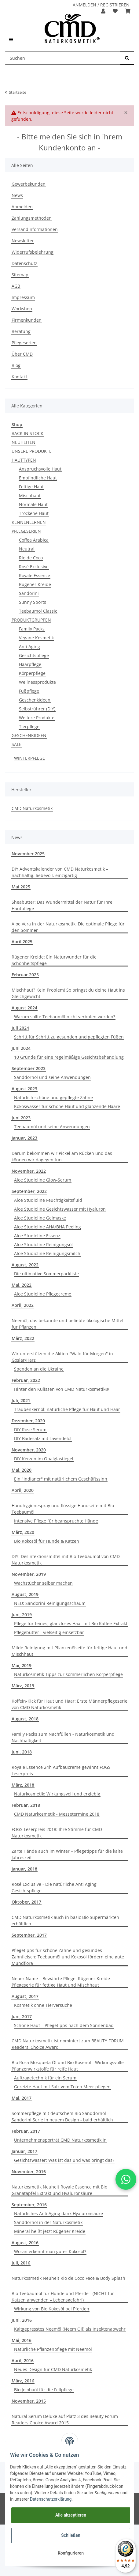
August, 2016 (25, 2242)
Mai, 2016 (21, 2340)
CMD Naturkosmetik (32, 808)
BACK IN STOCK (27, 433)
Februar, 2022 (26, 1380)
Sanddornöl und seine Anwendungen (52, 1077)
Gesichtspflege (34, 655)
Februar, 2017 (26, 2131)
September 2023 (29, 1068)
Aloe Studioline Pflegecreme (42, 1294)
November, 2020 (29, 1450)
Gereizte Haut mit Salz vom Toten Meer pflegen (62, 2087)
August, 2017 (25, 1996)
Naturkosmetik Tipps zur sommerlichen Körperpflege (68, 1674)
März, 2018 (23, 1785)
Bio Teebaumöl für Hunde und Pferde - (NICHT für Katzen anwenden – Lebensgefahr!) (63, 2296)
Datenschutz (24, 263)
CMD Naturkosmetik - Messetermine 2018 (56, 1814)
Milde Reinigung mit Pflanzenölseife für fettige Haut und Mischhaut (69, 1651)
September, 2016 (29, 2204)
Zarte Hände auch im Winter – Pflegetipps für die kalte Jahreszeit (67, 1854)
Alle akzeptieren (70, 2515)
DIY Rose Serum (30, 1429)
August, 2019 (25, 1594)
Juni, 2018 (22, 1752)
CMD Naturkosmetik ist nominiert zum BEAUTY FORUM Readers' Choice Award (68, 2044)
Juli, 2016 (21, 2263)
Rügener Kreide (35, 584)
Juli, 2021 (21, 1400)
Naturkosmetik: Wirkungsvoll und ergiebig (57, 1794)
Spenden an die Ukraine (39, 1369)
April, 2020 (23, 1490)
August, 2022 (25, 1265)
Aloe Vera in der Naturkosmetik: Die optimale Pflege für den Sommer (68, 927)
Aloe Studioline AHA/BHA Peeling (47, 1227)
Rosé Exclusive (34, 566)
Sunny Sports (32, 602)
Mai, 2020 (21, 1470)
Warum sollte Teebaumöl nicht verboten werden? (64, 1016)
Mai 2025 (21, 887)
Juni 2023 (21, 1118)
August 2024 (24, 1008)
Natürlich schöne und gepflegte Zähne (53, 1097)
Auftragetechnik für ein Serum (45, 2078)
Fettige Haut (31, 487)
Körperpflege (32, 673)
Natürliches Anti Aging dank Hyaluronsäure (58, 2213)
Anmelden (22, 207)
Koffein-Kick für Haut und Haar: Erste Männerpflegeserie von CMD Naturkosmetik (69, 1704)
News (17, 195)
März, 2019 (23, 1686)
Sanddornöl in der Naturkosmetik (48, 2222)
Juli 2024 (20, 1028)
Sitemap (20, 275)
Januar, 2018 (24, 1869)
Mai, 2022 (21, 1285)
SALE (16, 744)
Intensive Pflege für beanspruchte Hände (56, 1521)
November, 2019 (29, 1574)
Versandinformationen (35, 229)
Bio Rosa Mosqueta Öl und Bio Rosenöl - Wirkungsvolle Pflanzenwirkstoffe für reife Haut (68, 2066)
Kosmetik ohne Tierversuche (43, 2005)
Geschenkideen (34, 700)
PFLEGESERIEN (26, 531)
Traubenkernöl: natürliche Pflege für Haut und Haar (67, 1409)
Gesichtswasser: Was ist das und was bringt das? (64, 2160)
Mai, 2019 (21, 1665)
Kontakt (19, 377)
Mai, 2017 (21, 2098)
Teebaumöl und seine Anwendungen (52, 1126)
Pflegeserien (24, 343)
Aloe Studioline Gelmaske (40, 1218)
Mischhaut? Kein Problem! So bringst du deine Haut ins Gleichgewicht (68, 993)
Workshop (22, 309)
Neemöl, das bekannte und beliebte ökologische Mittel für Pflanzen (67, 1324)
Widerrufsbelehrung (32, 252)
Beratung (21, 331)
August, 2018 (25, 1719)
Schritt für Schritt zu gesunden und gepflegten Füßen (69, 1037)
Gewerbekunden (29, 184)
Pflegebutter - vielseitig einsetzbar (49, 1632)
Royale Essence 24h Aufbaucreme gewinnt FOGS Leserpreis (61, 1770)
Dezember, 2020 (28, 1421)
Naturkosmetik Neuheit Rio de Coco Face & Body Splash (68, 2278)
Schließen (70, 2535)
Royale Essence (34, 575)
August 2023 (24, 1088)
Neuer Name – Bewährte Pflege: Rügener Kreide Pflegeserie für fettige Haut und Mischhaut (61, 1982)
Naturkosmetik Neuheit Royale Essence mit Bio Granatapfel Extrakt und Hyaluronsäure (59, 2190)
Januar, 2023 (24, 1138)
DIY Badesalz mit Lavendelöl (42, 1438)
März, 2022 (23, 1338)
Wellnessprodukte (37, 682)
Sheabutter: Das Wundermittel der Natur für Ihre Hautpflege (62, 905)
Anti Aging (29, 646)
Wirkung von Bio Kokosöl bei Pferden (51, 2309)
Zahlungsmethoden (32, 218)
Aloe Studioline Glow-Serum (42, 1180)
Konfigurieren (71, 2553)
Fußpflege (29, 691)
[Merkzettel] (115, 11)
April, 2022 (23, 1305)
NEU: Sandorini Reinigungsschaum (50, 1603)
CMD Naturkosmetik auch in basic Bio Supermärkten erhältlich (65, 1920)
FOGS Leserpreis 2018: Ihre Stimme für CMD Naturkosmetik (57, 1832)
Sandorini (29, 593)
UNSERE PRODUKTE (32, 451)
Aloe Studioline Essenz (37, 1236)
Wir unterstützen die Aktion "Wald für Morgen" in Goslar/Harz (62, 1357)
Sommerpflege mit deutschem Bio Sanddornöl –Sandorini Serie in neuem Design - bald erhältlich (62, 2116)
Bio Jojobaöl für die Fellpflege (44, 2390)
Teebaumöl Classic (38, 611)
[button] (103, 11)
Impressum (23, 297)
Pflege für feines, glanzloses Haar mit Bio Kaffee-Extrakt (70, 1623)
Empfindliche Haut (38, 478)
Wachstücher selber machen (43, 1583)
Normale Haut (33, 504)
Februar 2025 (25, 975)
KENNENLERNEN (29, 522)
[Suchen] (63, 58)
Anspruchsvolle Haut (40, 469)
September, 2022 (29, 1191)
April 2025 (22, 941)
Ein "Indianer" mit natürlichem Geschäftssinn (60, 1479)
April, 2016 (23, 2360)
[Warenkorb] (127, 11)
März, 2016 (23, 2381)
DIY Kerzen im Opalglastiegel (43, 1459)
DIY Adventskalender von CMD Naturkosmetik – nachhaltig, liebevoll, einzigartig (60, 872)
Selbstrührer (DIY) (37, 709)
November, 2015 (29, 2401)
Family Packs (32, 629)
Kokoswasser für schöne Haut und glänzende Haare (67, 1106)
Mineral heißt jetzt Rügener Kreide (49, 2231)
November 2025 (28, 854)
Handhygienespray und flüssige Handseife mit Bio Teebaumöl (63, 1509)
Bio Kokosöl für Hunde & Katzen (46, 1541)
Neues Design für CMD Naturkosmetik (53, 2369)
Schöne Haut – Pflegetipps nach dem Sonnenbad (64, 2025)
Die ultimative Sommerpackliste (46, 1274)
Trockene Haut (34, 513)
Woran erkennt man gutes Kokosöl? (50, 2251)
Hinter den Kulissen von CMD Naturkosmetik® (61, 1389)
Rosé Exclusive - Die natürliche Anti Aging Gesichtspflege (54, 1887)
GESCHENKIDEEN (29, 735)
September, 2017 (29, 1935)
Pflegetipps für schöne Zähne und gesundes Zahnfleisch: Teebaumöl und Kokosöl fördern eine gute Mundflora (68, 1956)
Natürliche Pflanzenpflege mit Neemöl (53, 2349)
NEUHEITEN (23, 442)
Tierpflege (29, 726)
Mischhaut (30, 495)
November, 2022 (29, 1171)
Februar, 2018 (26, 1805)
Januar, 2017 (24, 2151)
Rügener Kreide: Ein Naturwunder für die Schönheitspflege (54, 960)
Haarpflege (30, 664)
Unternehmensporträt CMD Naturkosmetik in (60, 2140)
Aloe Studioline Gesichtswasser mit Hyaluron (60, 1209)
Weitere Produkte (36, 718)
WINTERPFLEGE (29, 758)
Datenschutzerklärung (50, 2499)
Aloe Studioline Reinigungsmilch (47, 1253)
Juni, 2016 (22, 2320)
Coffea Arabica (34, 540)
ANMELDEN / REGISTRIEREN (101, 5)
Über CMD (22, 354)
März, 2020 (23, 1532)
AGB (16, 286)
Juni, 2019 (22, 1614)
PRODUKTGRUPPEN (31, 620)
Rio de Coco (31, 558)
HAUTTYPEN (24, 460)
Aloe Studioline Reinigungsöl (43, 1244)
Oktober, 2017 (26, 1902)
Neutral (27, 549)
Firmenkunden (27, 320)
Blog (16, 365)
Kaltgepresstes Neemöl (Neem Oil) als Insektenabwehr (70, 2329)
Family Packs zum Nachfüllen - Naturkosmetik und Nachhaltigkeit (63, 1737)
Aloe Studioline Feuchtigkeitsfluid (48, 1200)
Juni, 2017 (22, 2016)
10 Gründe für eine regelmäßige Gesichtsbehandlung (69, 1057)
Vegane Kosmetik (36, 638)
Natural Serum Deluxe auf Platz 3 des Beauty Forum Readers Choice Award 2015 (65, 2419)
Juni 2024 (21, 1048)
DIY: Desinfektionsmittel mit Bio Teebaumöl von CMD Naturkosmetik (66, 1559)
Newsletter (23, 241)
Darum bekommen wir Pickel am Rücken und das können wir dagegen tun (62, 1156)
